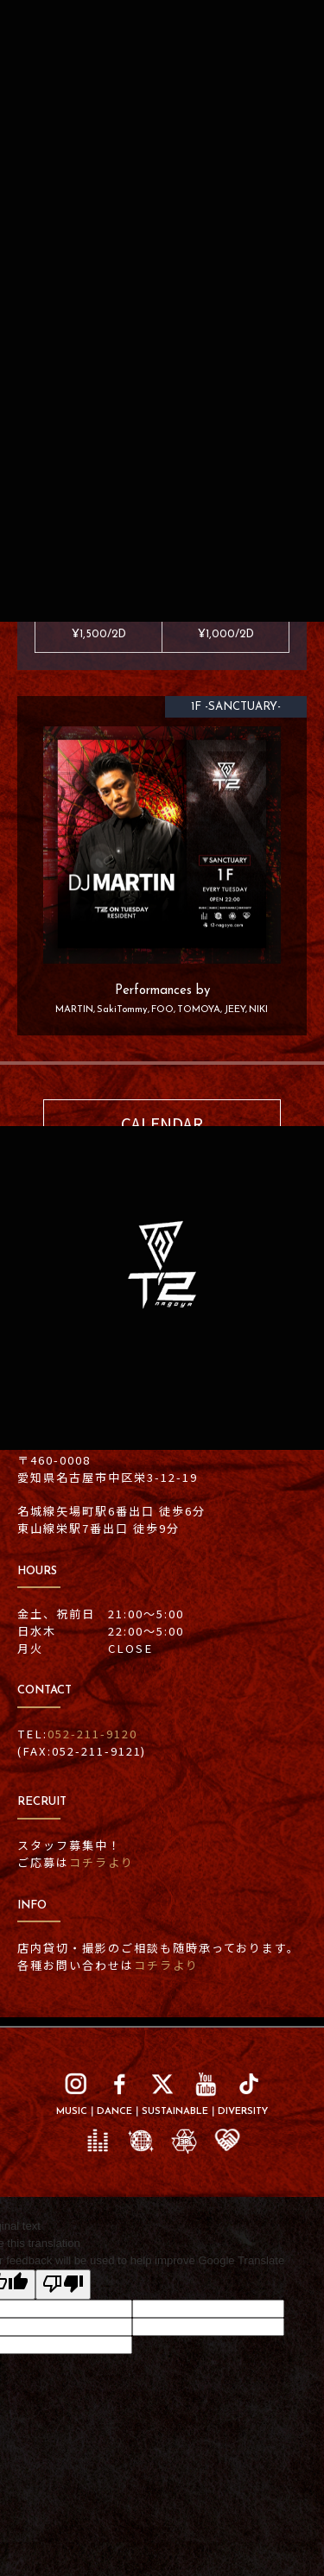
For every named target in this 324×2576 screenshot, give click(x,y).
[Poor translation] (63, 2285)
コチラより (101, 1862)
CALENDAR (162, 1123)
